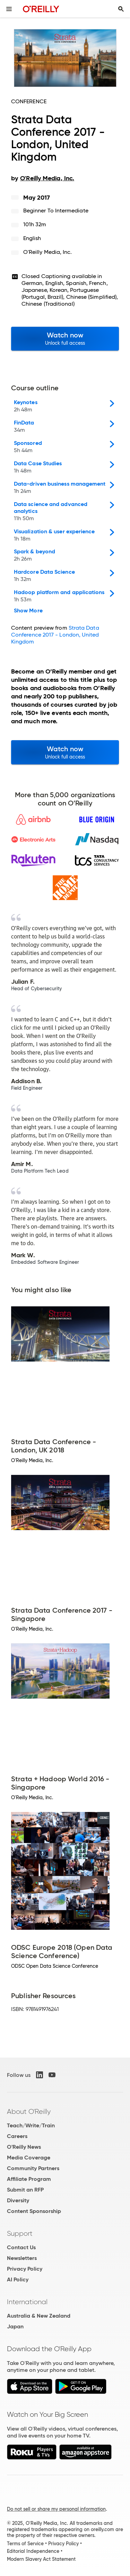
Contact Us (21, 2247)
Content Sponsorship (34, 2211)
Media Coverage (28, 2157)
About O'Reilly (29, 2111)
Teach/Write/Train (31, 2125)
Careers (17, 2136)
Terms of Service (25, 2543)
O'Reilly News (24, 2146)
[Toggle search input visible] (121, 9)
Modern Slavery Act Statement (41, 2559)
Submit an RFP (25, 2189)
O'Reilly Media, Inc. (47, 252)
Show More (28, 610)
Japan (15, 2326)
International (27, 2302)
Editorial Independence (33, 2551)
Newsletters (22, 2258)
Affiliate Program (29, 2179)
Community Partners (33, 2168)
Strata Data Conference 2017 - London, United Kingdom (55, 634)
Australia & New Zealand (38, 2315)
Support (20, 2233)
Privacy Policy (24, 2268)
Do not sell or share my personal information (56, 2509)
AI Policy (17, 2279)
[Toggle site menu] (9, 9)
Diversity (18, 2200)
